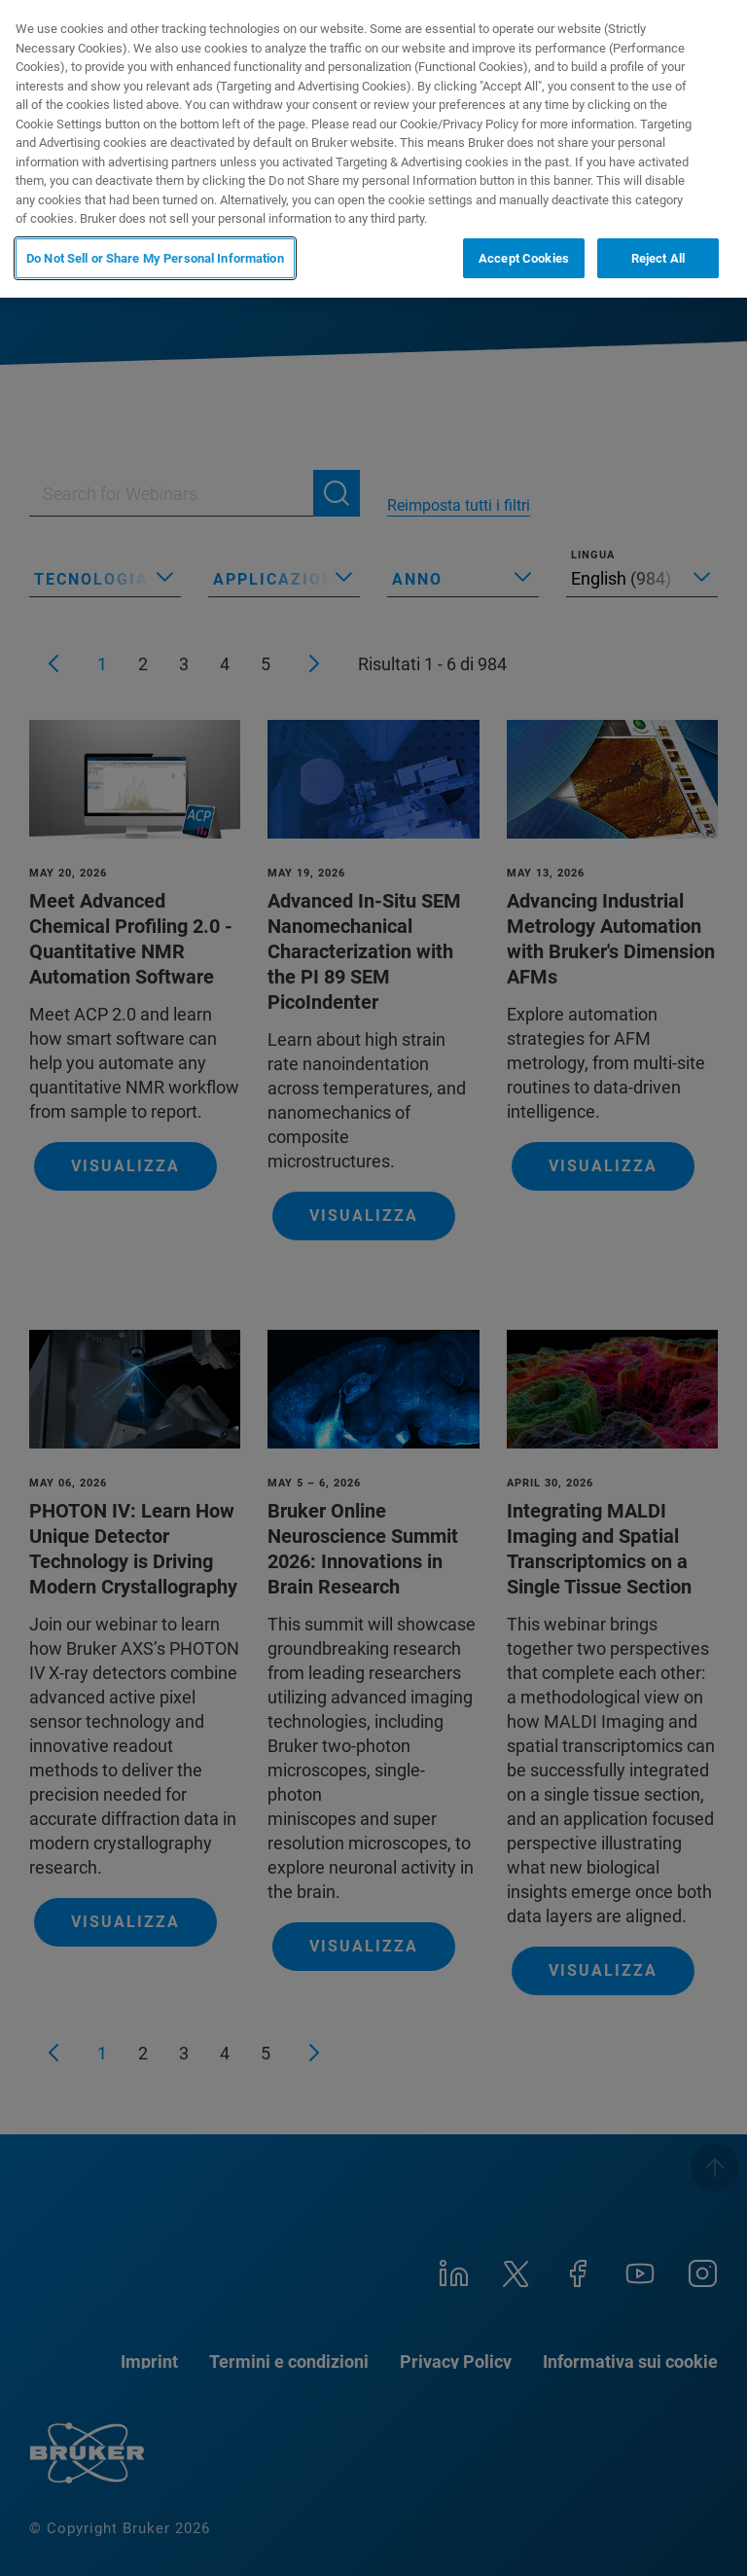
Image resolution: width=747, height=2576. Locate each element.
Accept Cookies (524, 258)
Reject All (658, 258)
